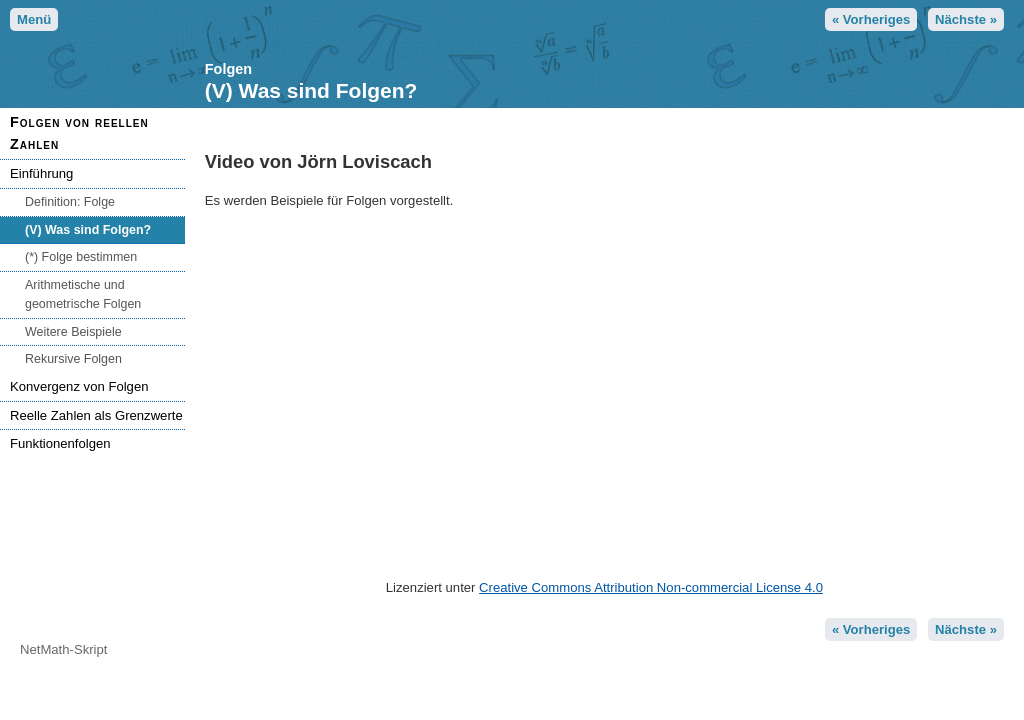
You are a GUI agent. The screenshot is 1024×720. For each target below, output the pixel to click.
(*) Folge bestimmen (81, 257)
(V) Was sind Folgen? (88, 230)
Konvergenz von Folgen (79, 386)
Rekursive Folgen (73, 359)
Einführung (41, 173)
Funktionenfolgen (60, 443)
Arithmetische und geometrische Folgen (83, 294)
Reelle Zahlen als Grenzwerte (96, 415)
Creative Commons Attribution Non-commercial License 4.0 (651, 587)
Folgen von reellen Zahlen (79, 133)
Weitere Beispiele (73, 332)
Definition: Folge (70, 202)
